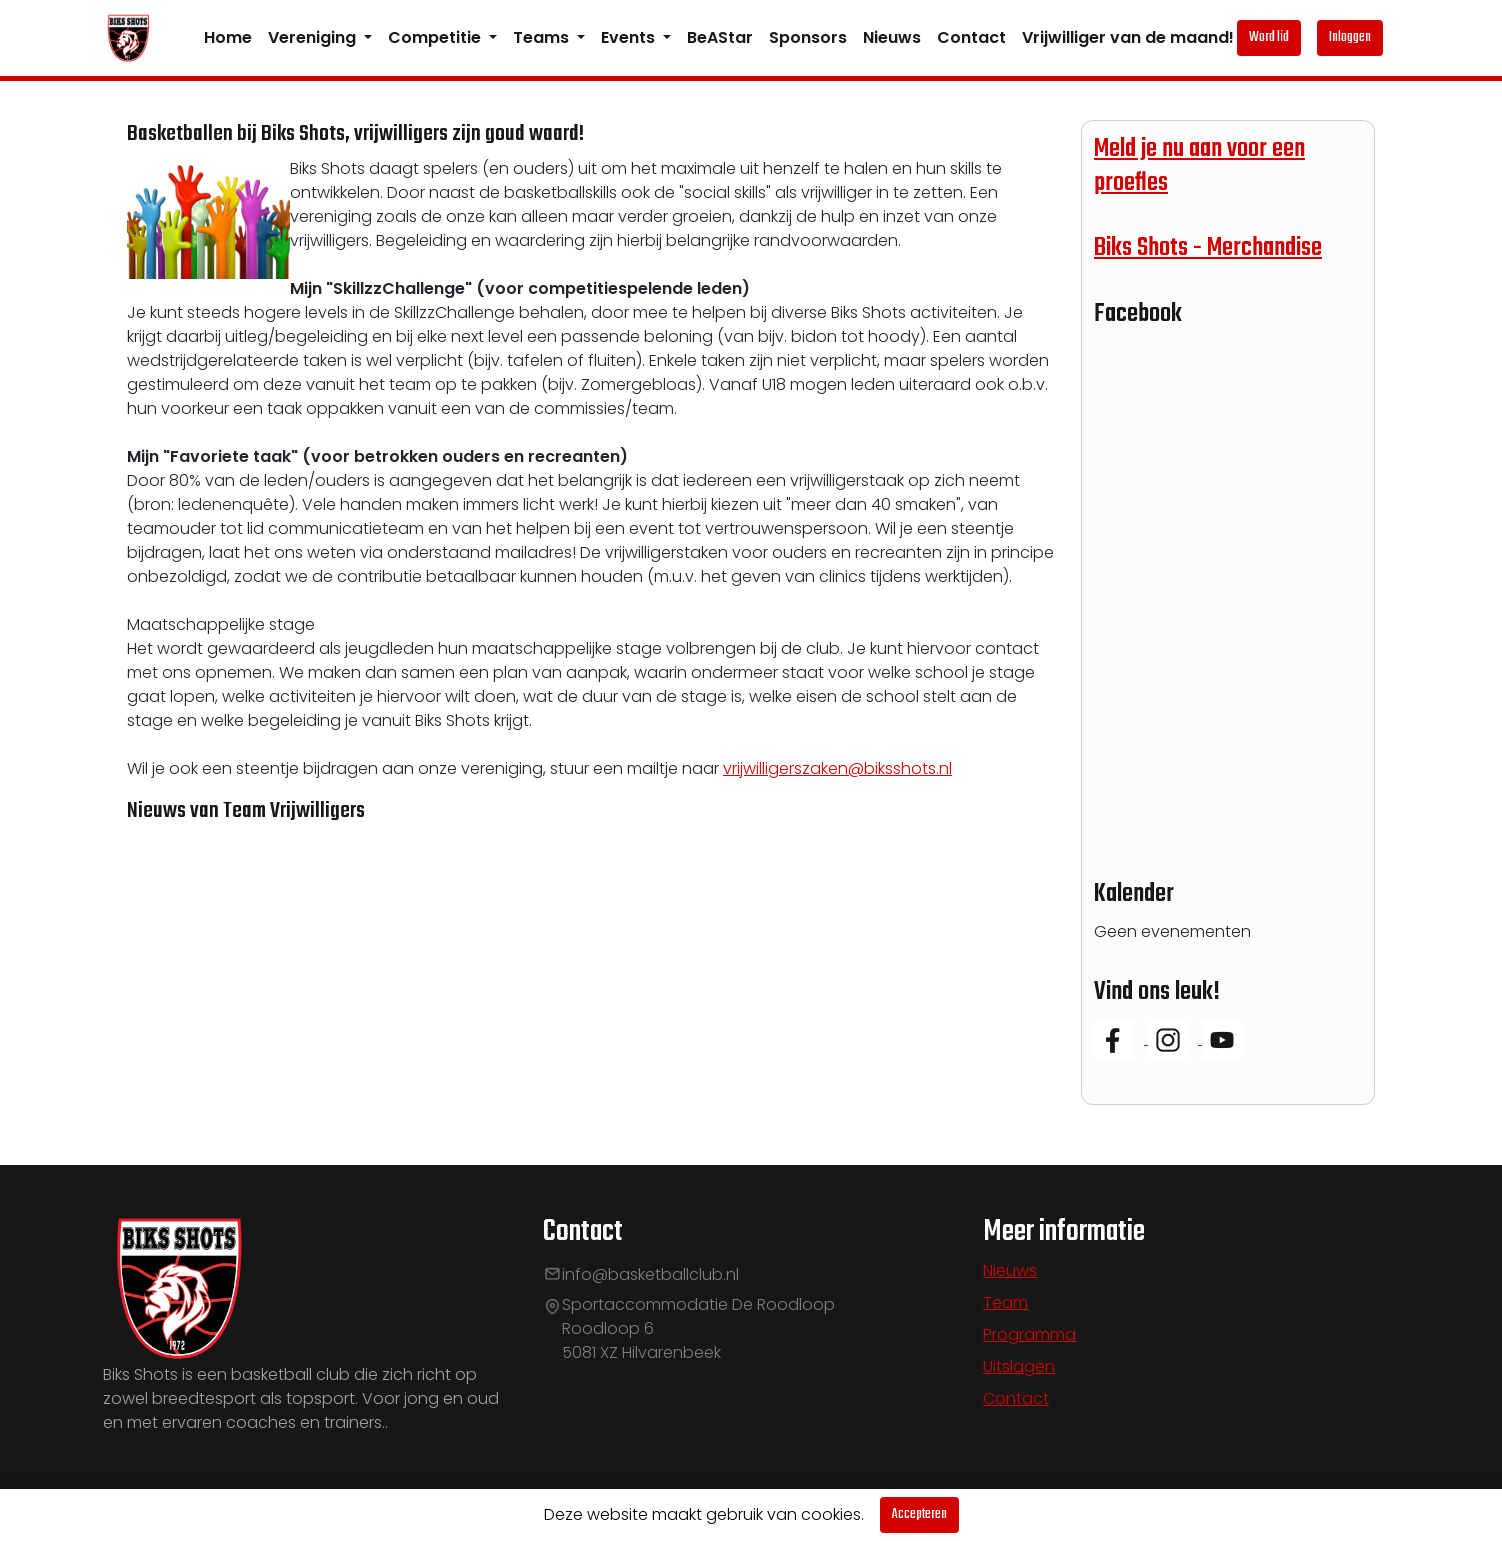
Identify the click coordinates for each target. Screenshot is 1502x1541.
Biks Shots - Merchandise (1208, 248)
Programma (1029, 1334)
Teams (543, 37)
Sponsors (808, 37)
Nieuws (892, 37)
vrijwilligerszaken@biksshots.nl (837, 768)
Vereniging (314, 37)
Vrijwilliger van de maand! (1128, 37)
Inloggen (1350, 37)
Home (228, 37)
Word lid (1269, 37)
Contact (971, 37)
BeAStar (720, 37)
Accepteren (919, 1514)
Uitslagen (1019, 1366)
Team (1005, 1302)
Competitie (436, 37)
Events (630, 37)
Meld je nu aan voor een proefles (1199, 166)
